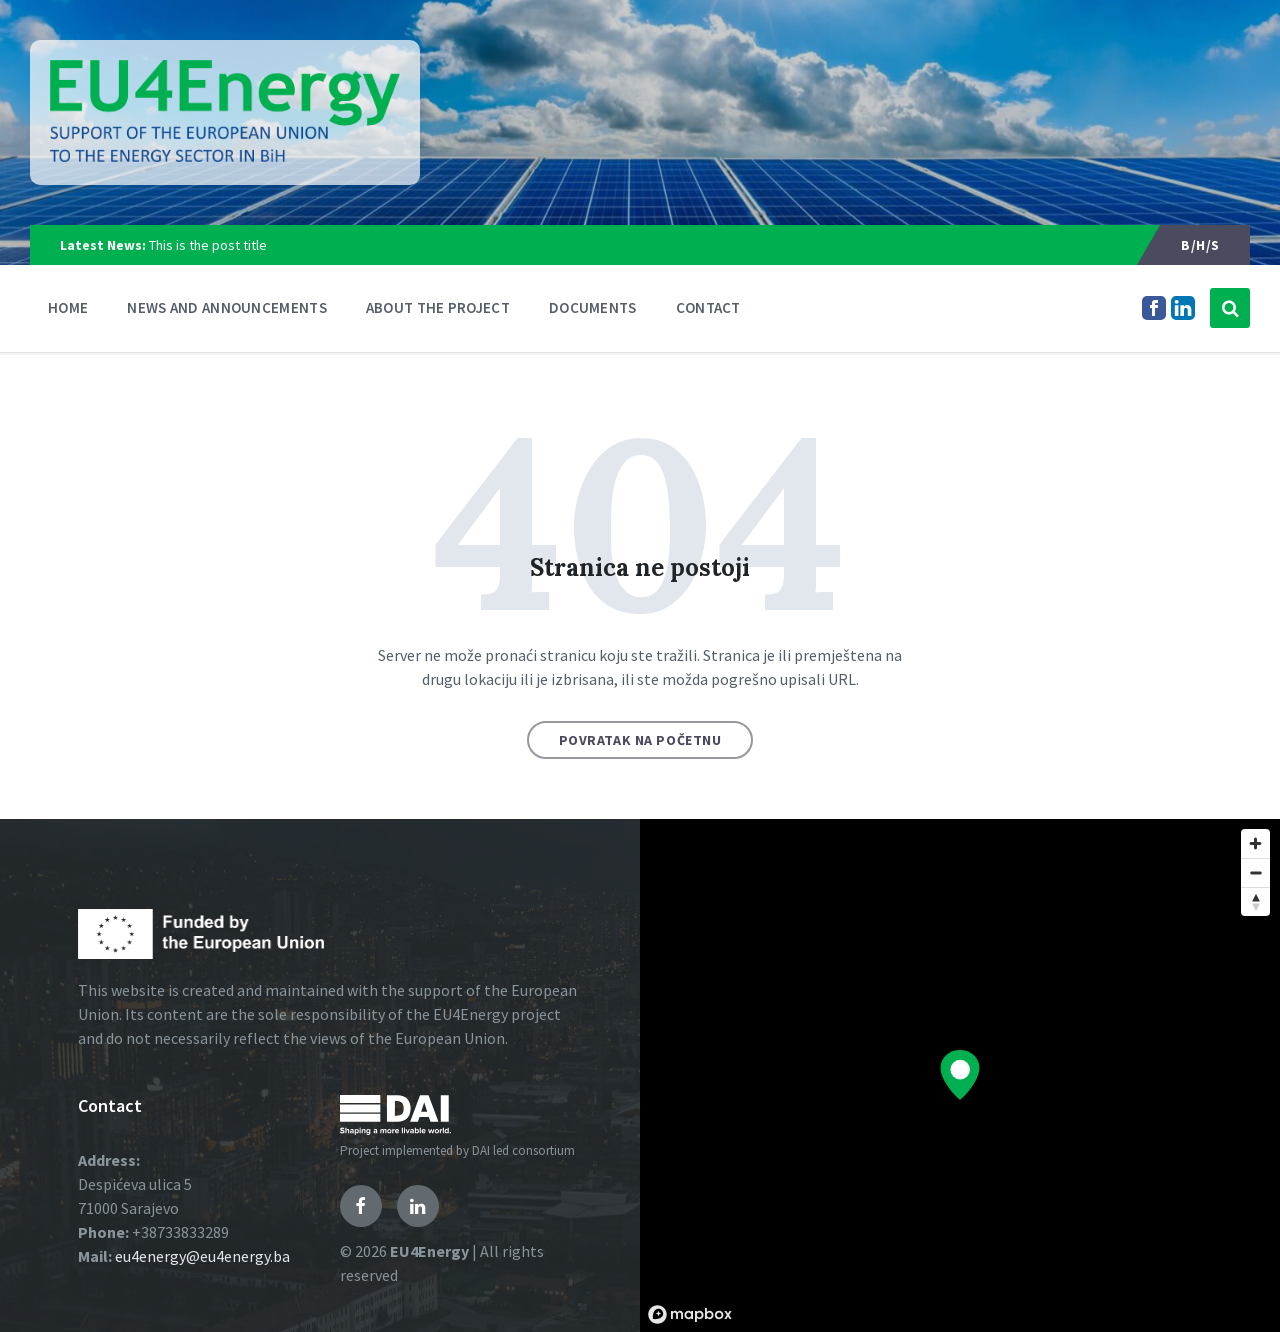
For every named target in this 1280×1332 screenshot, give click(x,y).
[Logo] (225, 112)
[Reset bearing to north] (1255, 901)
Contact (708, 307)
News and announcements (227, 307)
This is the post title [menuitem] (163, 245)
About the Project (438, 307)
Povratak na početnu (640, 740)
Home (68, 307)
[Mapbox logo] (690, 1314)
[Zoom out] (1255, 872)
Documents (593, 307)
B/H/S (1200, 245)
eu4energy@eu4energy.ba (202, 1256)
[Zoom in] (1255, 843)
